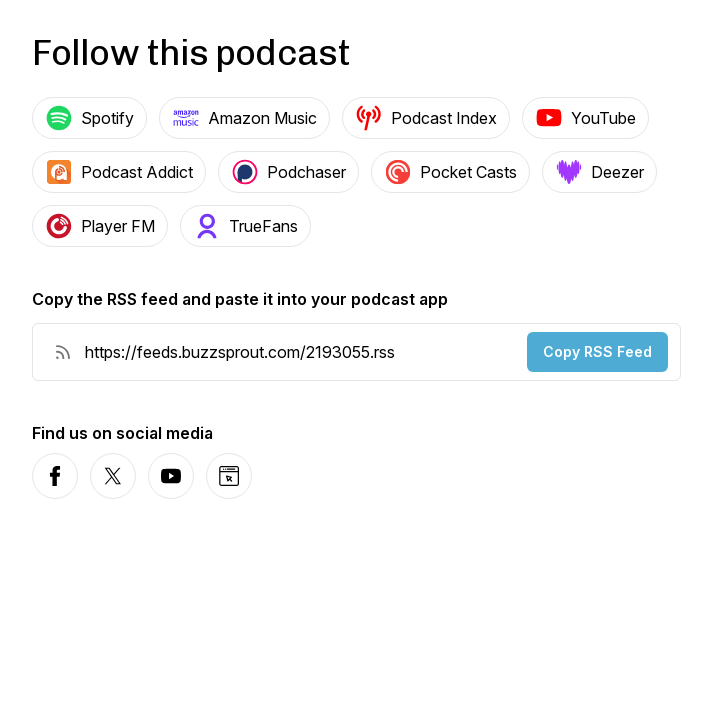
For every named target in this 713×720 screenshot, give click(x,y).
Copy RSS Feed (597, 351)
